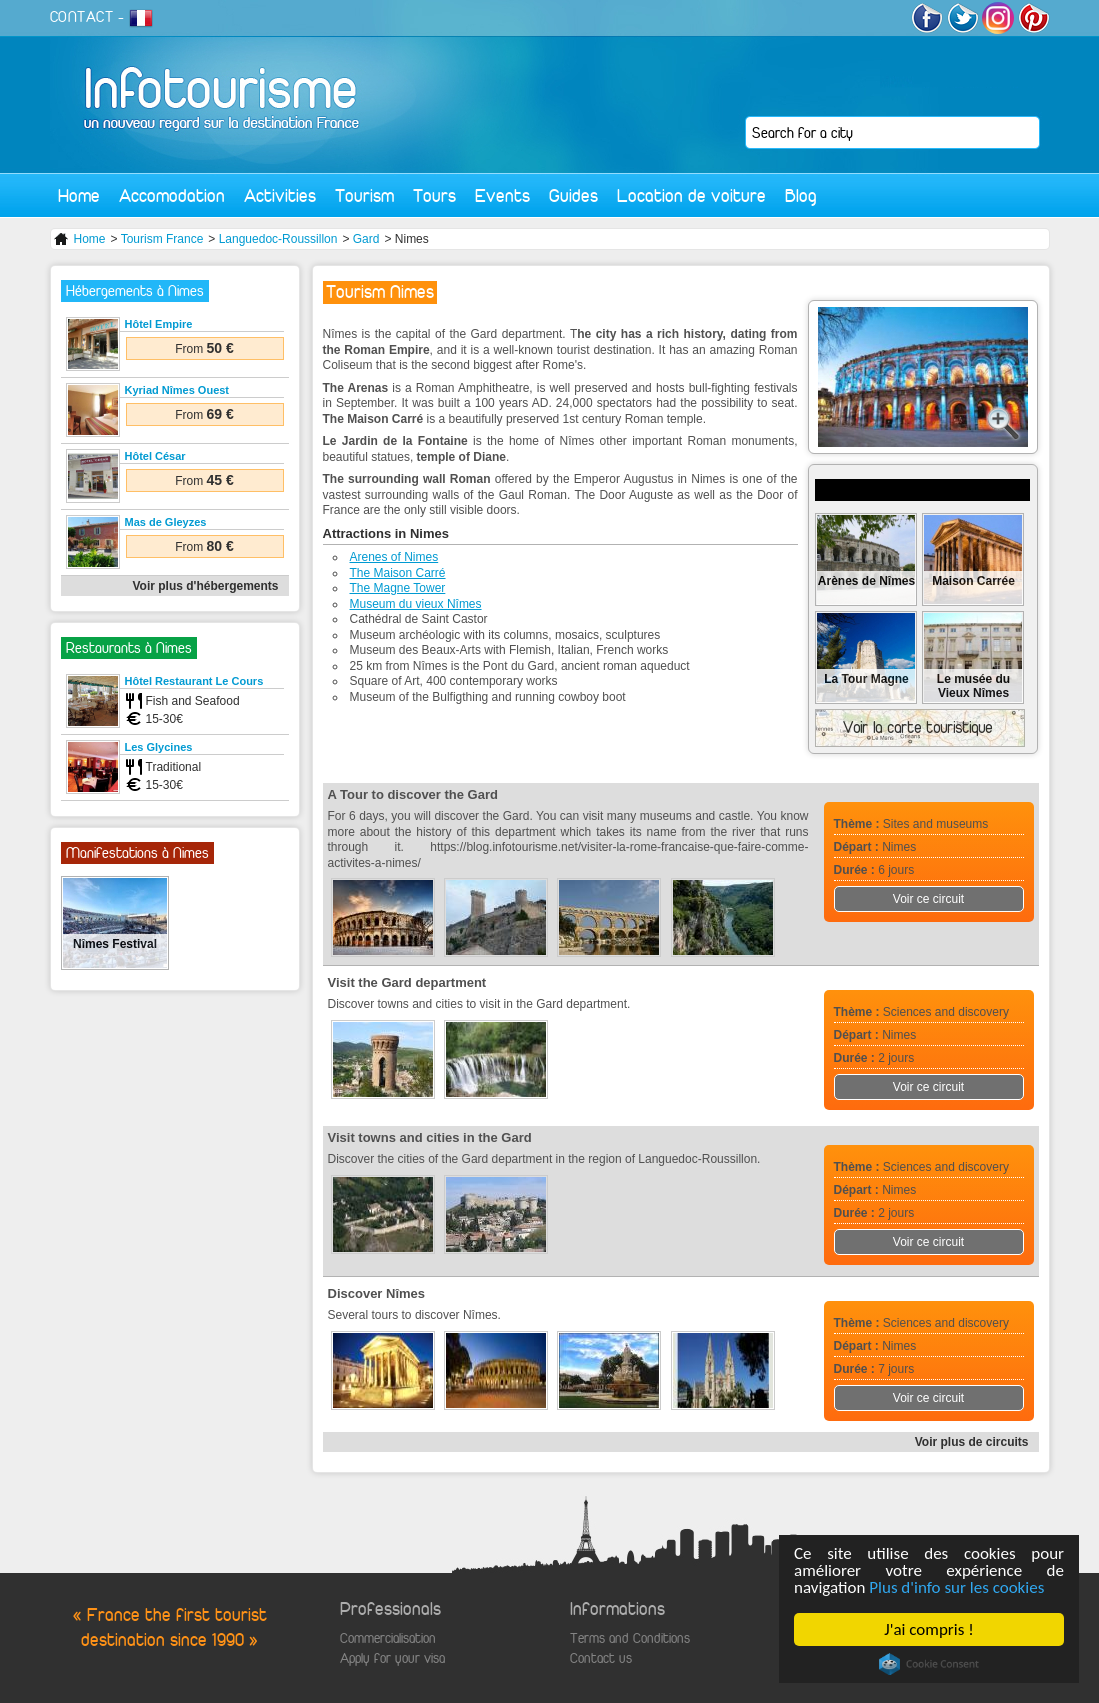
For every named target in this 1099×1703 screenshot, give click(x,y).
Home (79, 195)
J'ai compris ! (929, 1629)
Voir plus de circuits (972, 1442)
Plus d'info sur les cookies (957, 1587)
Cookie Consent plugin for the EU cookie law (929, 1664)
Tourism (364, 195)
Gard (366, 239)
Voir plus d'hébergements (206, 586)
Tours (434, 195)
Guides (573, 195)
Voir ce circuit (928, 899)
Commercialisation (388, 1638)
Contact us (601, 1658)
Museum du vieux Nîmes (416, 604)
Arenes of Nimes (394, 557)
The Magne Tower (398, 588)
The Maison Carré (398, 573)
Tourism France (162, 239)
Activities (280, 195)
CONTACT (82, 17)
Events (502, 195)
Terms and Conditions (630, 1638)
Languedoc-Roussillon (278, 239)
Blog (801, 195)
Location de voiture (691, 195)
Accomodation (172, 195)
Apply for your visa (392, 1658)
